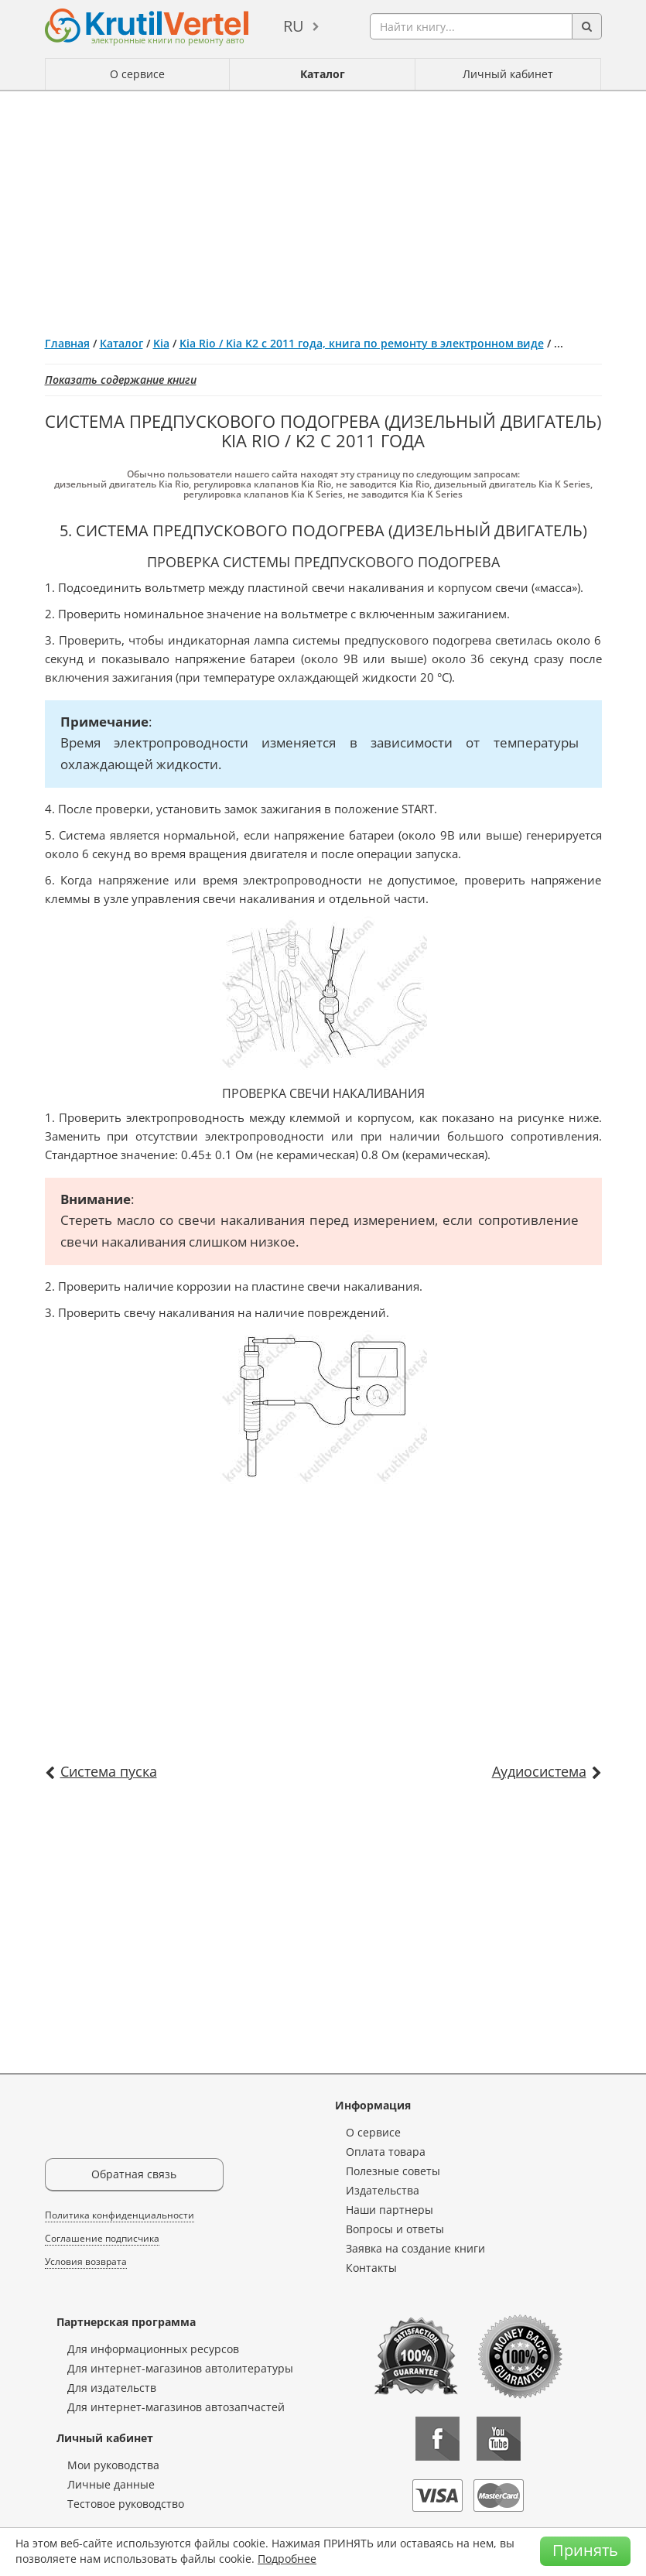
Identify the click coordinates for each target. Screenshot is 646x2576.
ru (293, 25)
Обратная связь (133, 2174)
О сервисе (137, 74)
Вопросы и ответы (395, 2229)
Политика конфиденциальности (119, 2215)
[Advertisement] (323, 207)
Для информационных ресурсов (153, 2349)
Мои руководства (113, 2465)
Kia (161, 343)
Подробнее (287, 2558)
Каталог (322, 74)
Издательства (382, 2190)
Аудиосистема (539, 1771)
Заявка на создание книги (415, 2248)
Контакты (371, 2267)
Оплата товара (386, 2151)
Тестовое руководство (125, 2503)
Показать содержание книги (121, 379)
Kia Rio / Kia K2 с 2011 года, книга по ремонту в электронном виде (361, 343)
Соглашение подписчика (102, 2238)
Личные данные (111, 2484)
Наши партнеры (389, 2209)
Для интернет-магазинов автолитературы (180, 2368)
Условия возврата (86, 2261)
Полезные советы (393, 2171)
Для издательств (111, 2387)
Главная (67, 343)
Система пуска (108, 1771)
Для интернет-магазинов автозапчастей (176, 2407)
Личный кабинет (508, 74)
